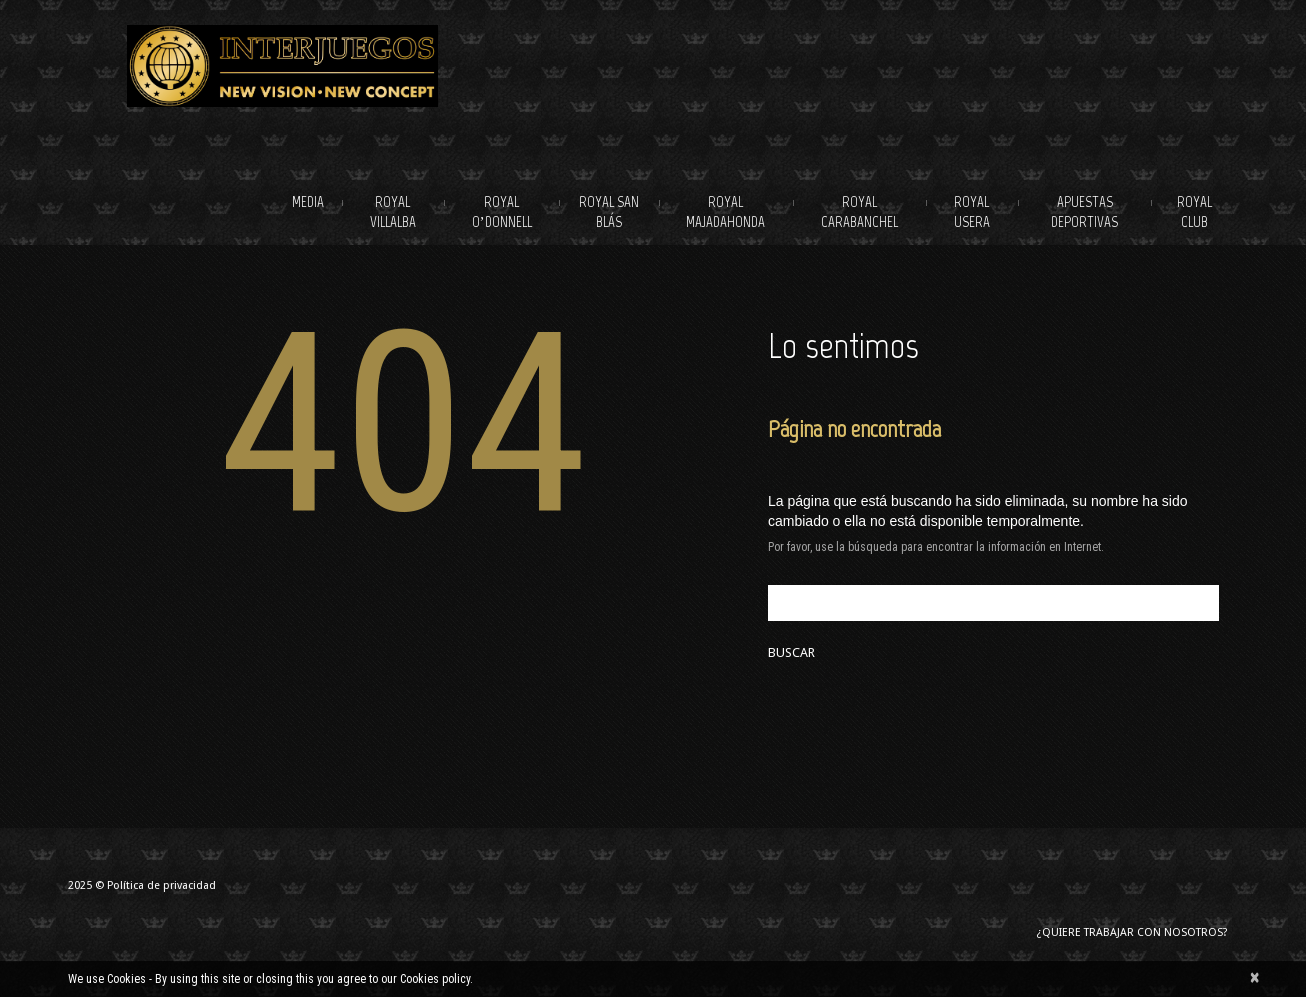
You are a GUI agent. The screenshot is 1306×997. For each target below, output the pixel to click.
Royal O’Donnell (502, 212)
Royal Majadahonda (725, 212)
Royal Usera (972, 212)
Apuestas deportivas (1084, 212)
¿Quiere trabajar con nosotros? (1132, 932)
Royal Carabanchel (859, 212)
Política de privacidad (161, 885)
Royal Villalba (393, 212)
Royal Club (1194, 212)
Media (308, 202)
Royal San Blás (609, 212)
